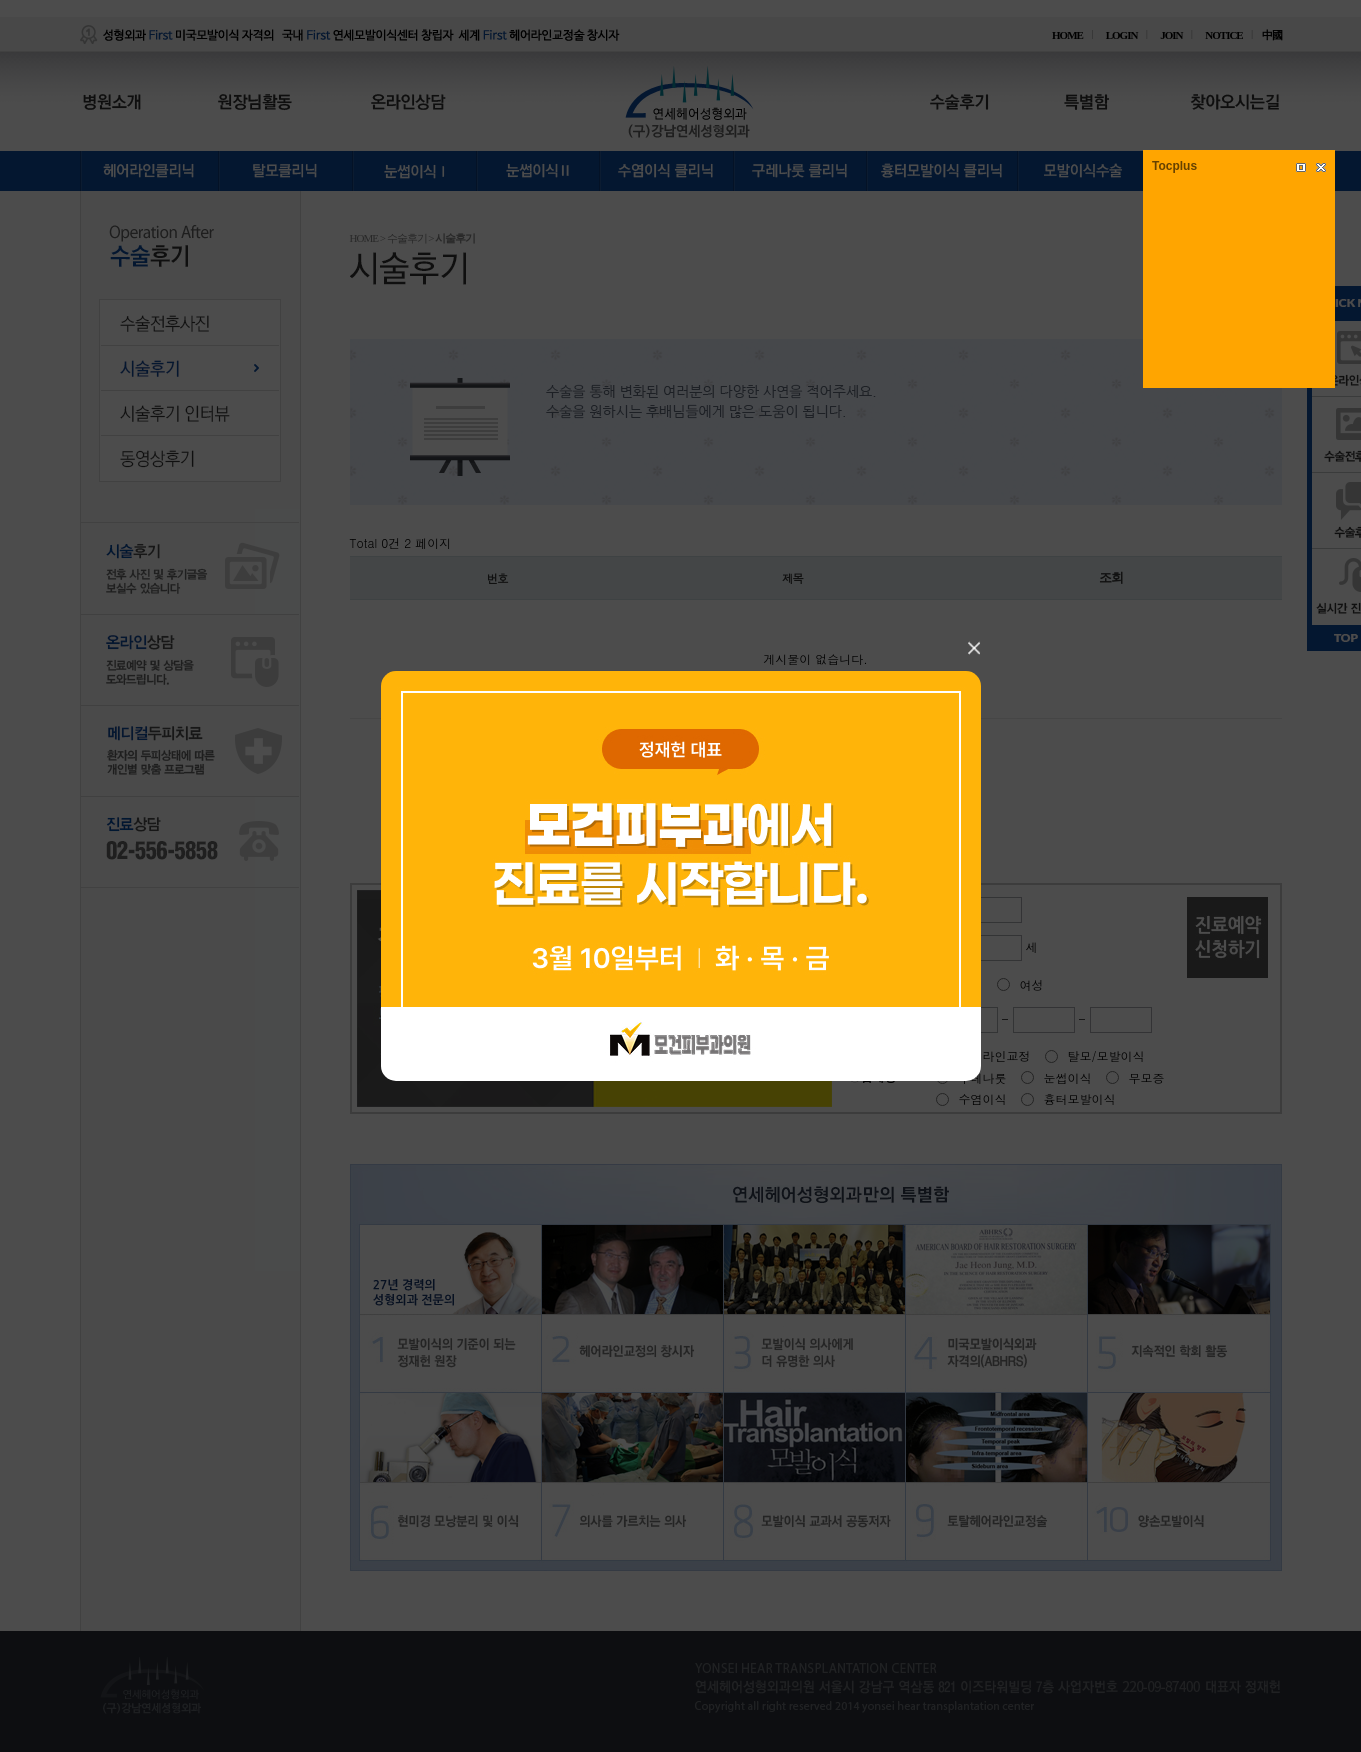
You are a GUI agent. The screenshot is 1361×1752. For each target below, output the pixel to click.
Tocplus (1174, 166)
